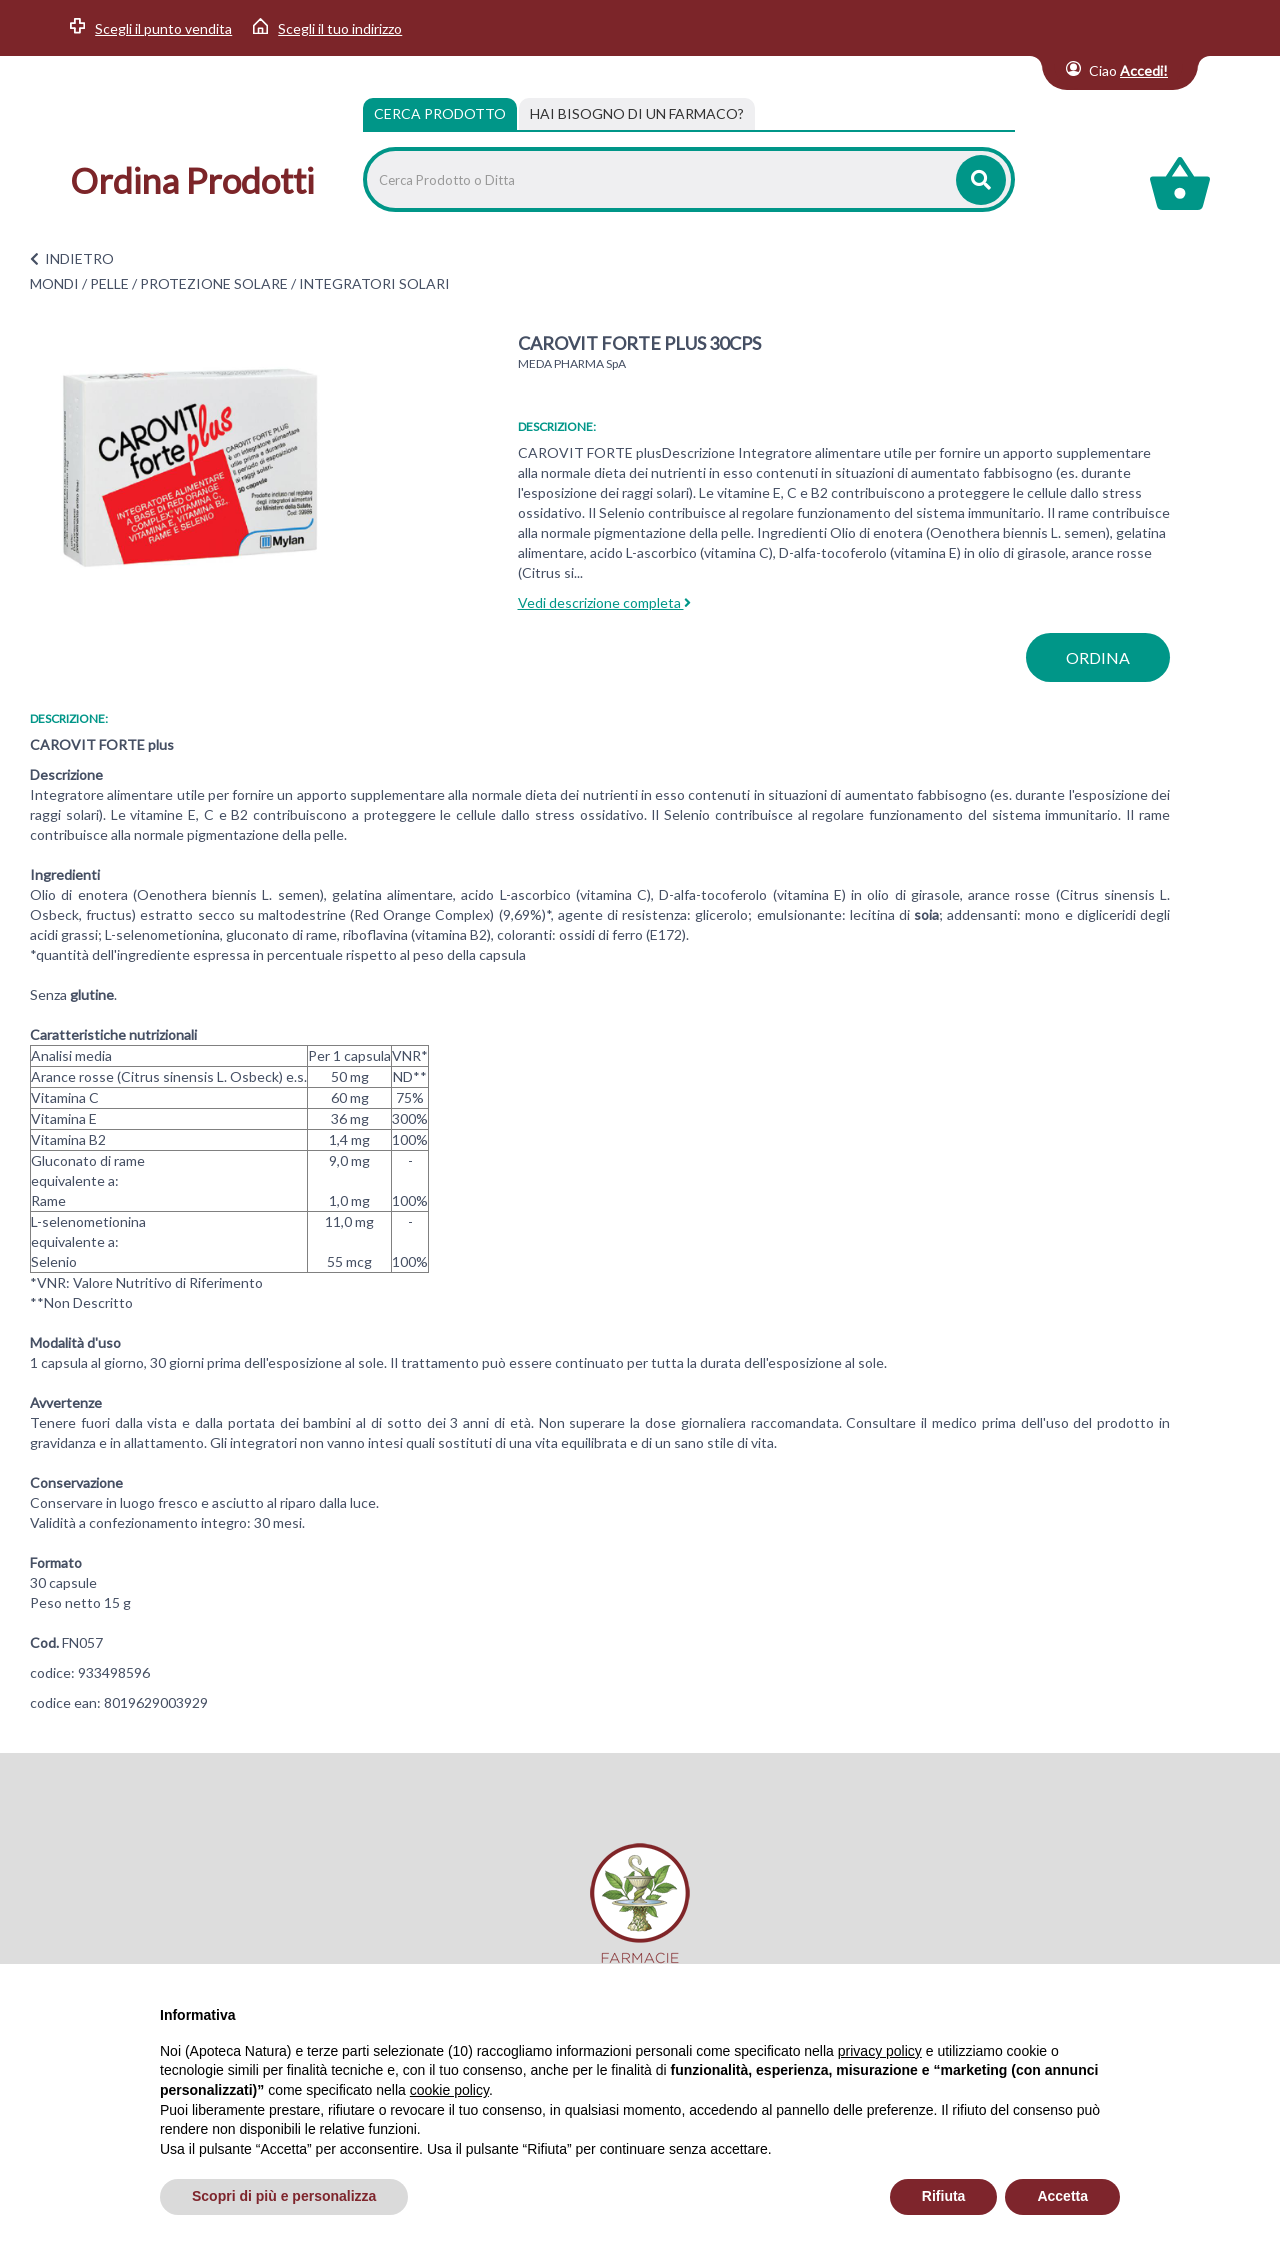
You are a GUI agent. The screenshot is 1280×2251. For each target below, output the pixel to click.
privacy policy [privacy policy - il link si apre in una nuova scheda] (880, 2051)
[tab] (637, 114)
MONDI (54, 283)
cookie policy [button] (449, 2090)
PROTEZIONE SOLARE (214, 283)
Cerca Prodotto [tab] (440, 113)
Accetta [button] (1062, 2196)
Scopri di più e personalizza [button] (284, 2196)
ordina (1098, 657)
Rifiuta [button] (944, 2196)
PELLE (109, 283)
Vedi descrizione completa (604, 602)
